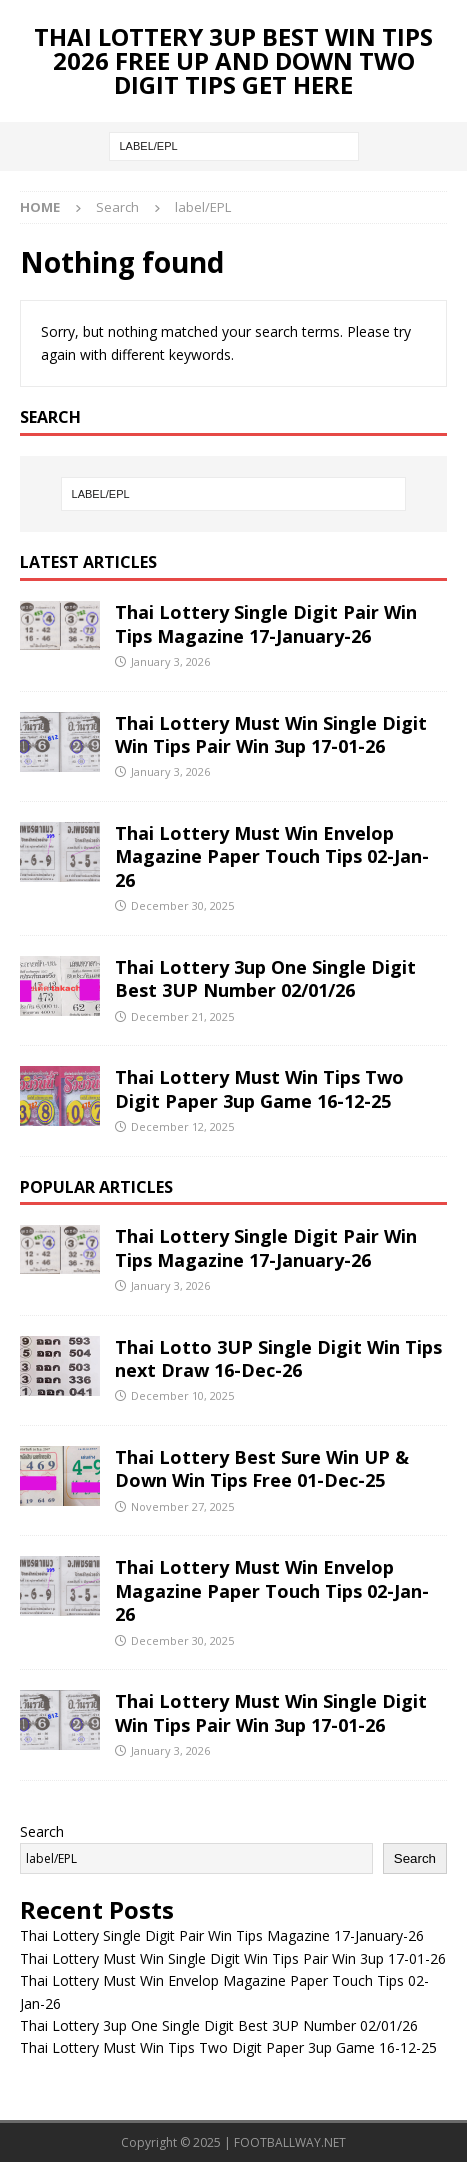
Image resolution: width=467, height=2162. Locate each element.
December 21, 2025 (182, 1016)
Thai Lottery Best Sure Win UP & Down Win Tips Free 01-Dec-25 (262, 1468)
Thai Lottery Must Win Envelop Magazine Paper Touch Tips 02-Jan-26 (272, 856)
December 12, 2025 (182, 1126)
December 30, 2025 (182, 905)
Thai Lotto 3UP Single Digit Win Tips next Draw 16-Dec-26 (278, 1358)
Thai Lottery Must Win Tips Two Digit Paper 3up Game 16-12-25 (259, 1088)
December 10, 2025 (182, 1395)
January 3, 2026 (170, 661)
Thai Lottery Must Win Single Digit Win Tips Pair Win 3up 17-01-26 (271, 734)
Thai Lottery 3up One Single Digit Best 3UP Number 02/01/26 (265, 978)
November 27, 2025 (182, 1506)
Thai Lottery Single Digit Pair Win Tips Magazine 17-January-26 (266, 623)
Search (42, 1831)
